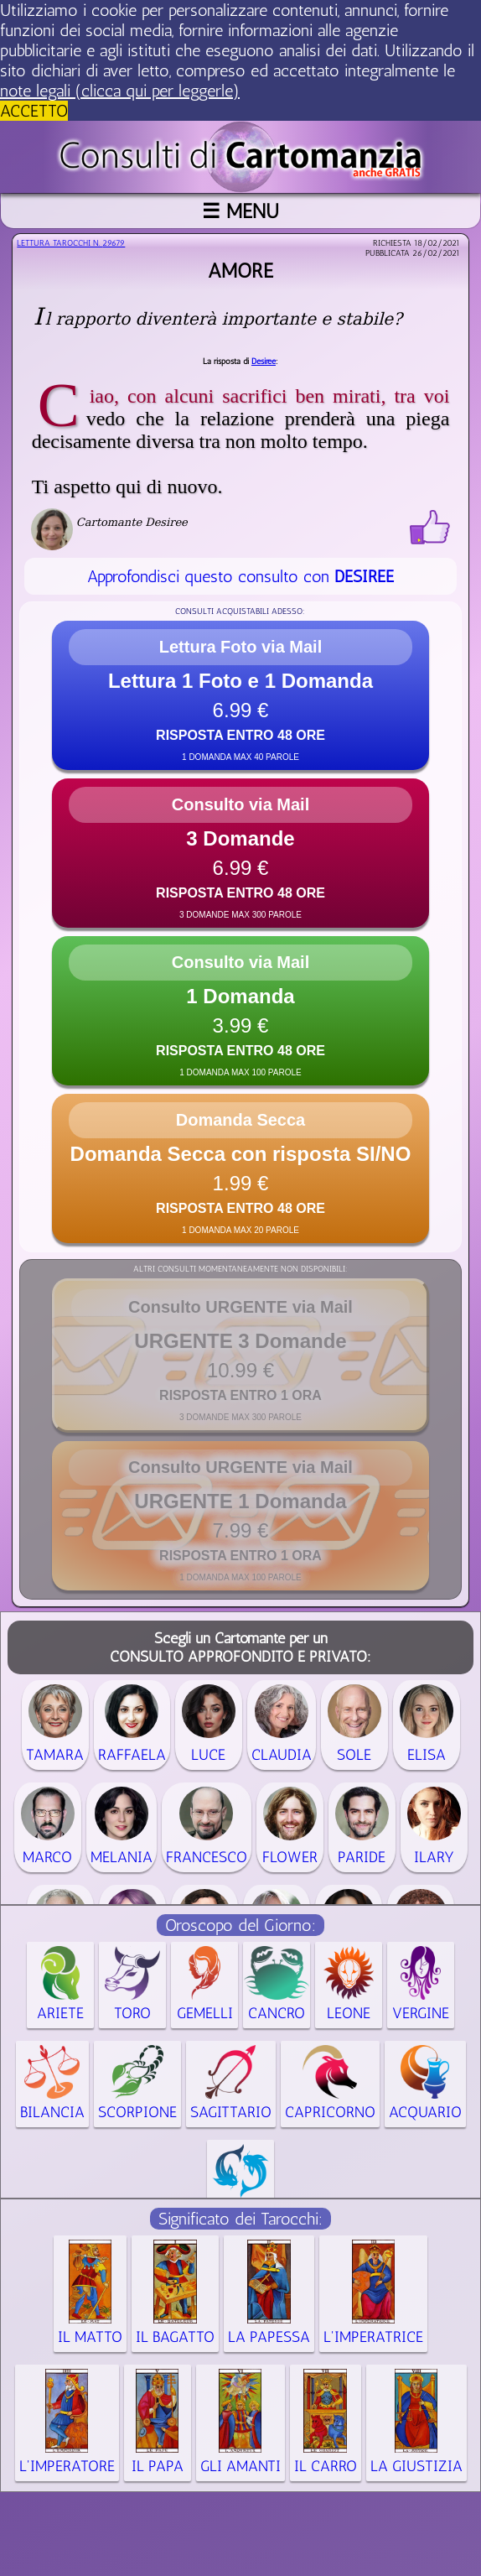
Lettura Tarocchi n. (71, 243)
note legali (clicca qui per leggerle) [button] (120, 91)
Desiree (263, 361)
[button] (240, 695)
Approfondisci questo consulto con (240, 576)
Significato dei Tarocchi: (240, 2219)
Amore (240, 270)
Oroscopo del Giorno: (240, 1925)
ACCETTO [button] (34, 111)
